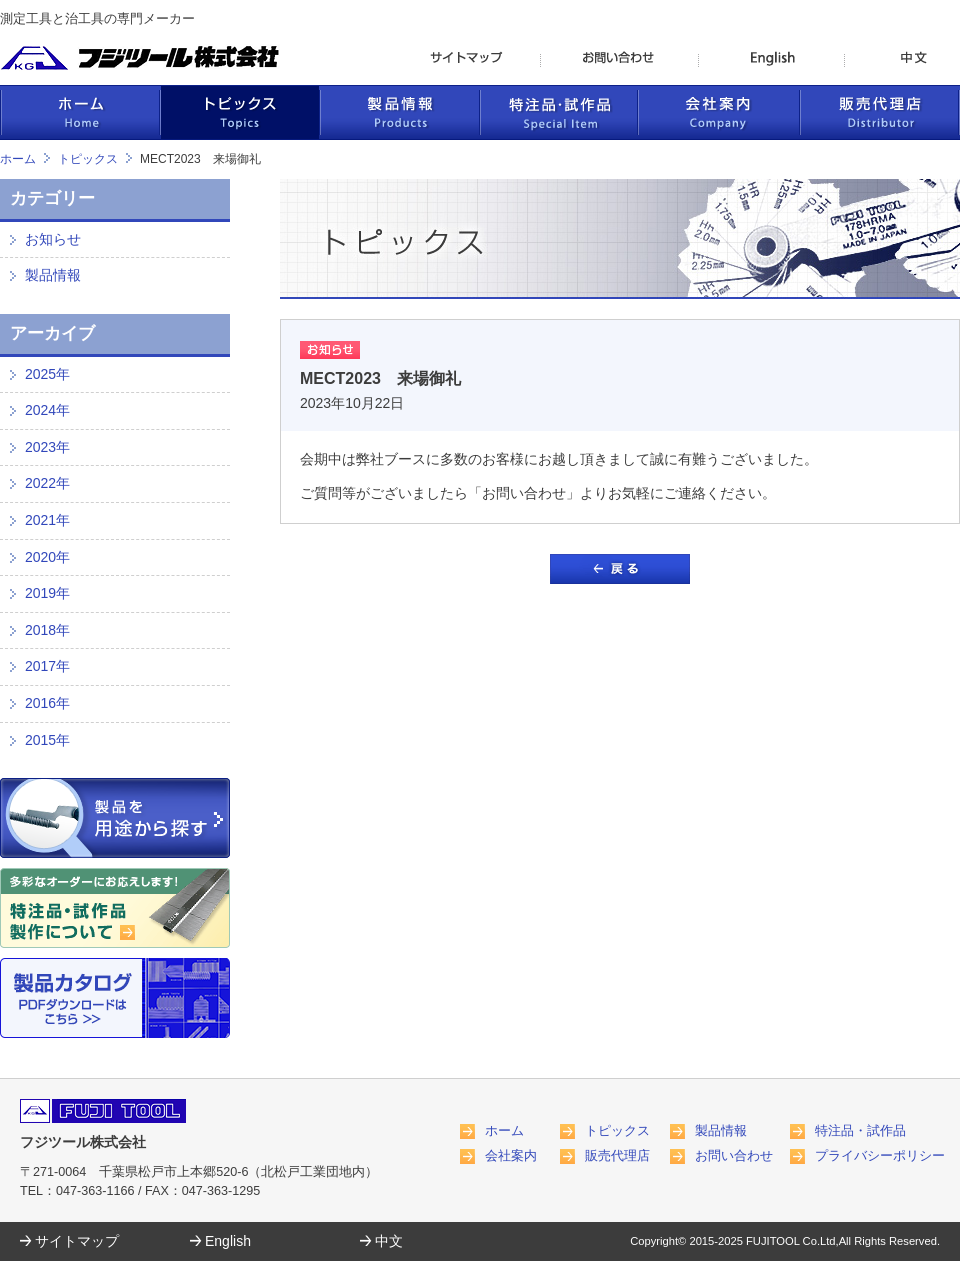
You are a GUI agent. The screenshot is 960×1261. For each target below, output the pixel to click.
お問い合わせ (734, 1156)
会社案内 (511, 1156)
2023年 (47, 447)
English (228, 1241)
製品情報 (53, 275)
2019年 (47, 593)
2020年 (47, 557)
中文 (389, 1241)
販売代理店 (617, 1156)
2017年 (47, 666)
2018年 (47, 630)
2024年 (47, 410)
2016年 (47, 703)
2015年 (47, 740)
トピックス (88, 159)
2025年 (47, 374)
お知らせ (53, 239)
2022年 (47, 483)
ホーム (18, 159)
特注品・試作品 (860, 1131)
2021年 (47, 520)
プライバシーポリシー (880, 1156)
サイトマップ (77, 1241)
